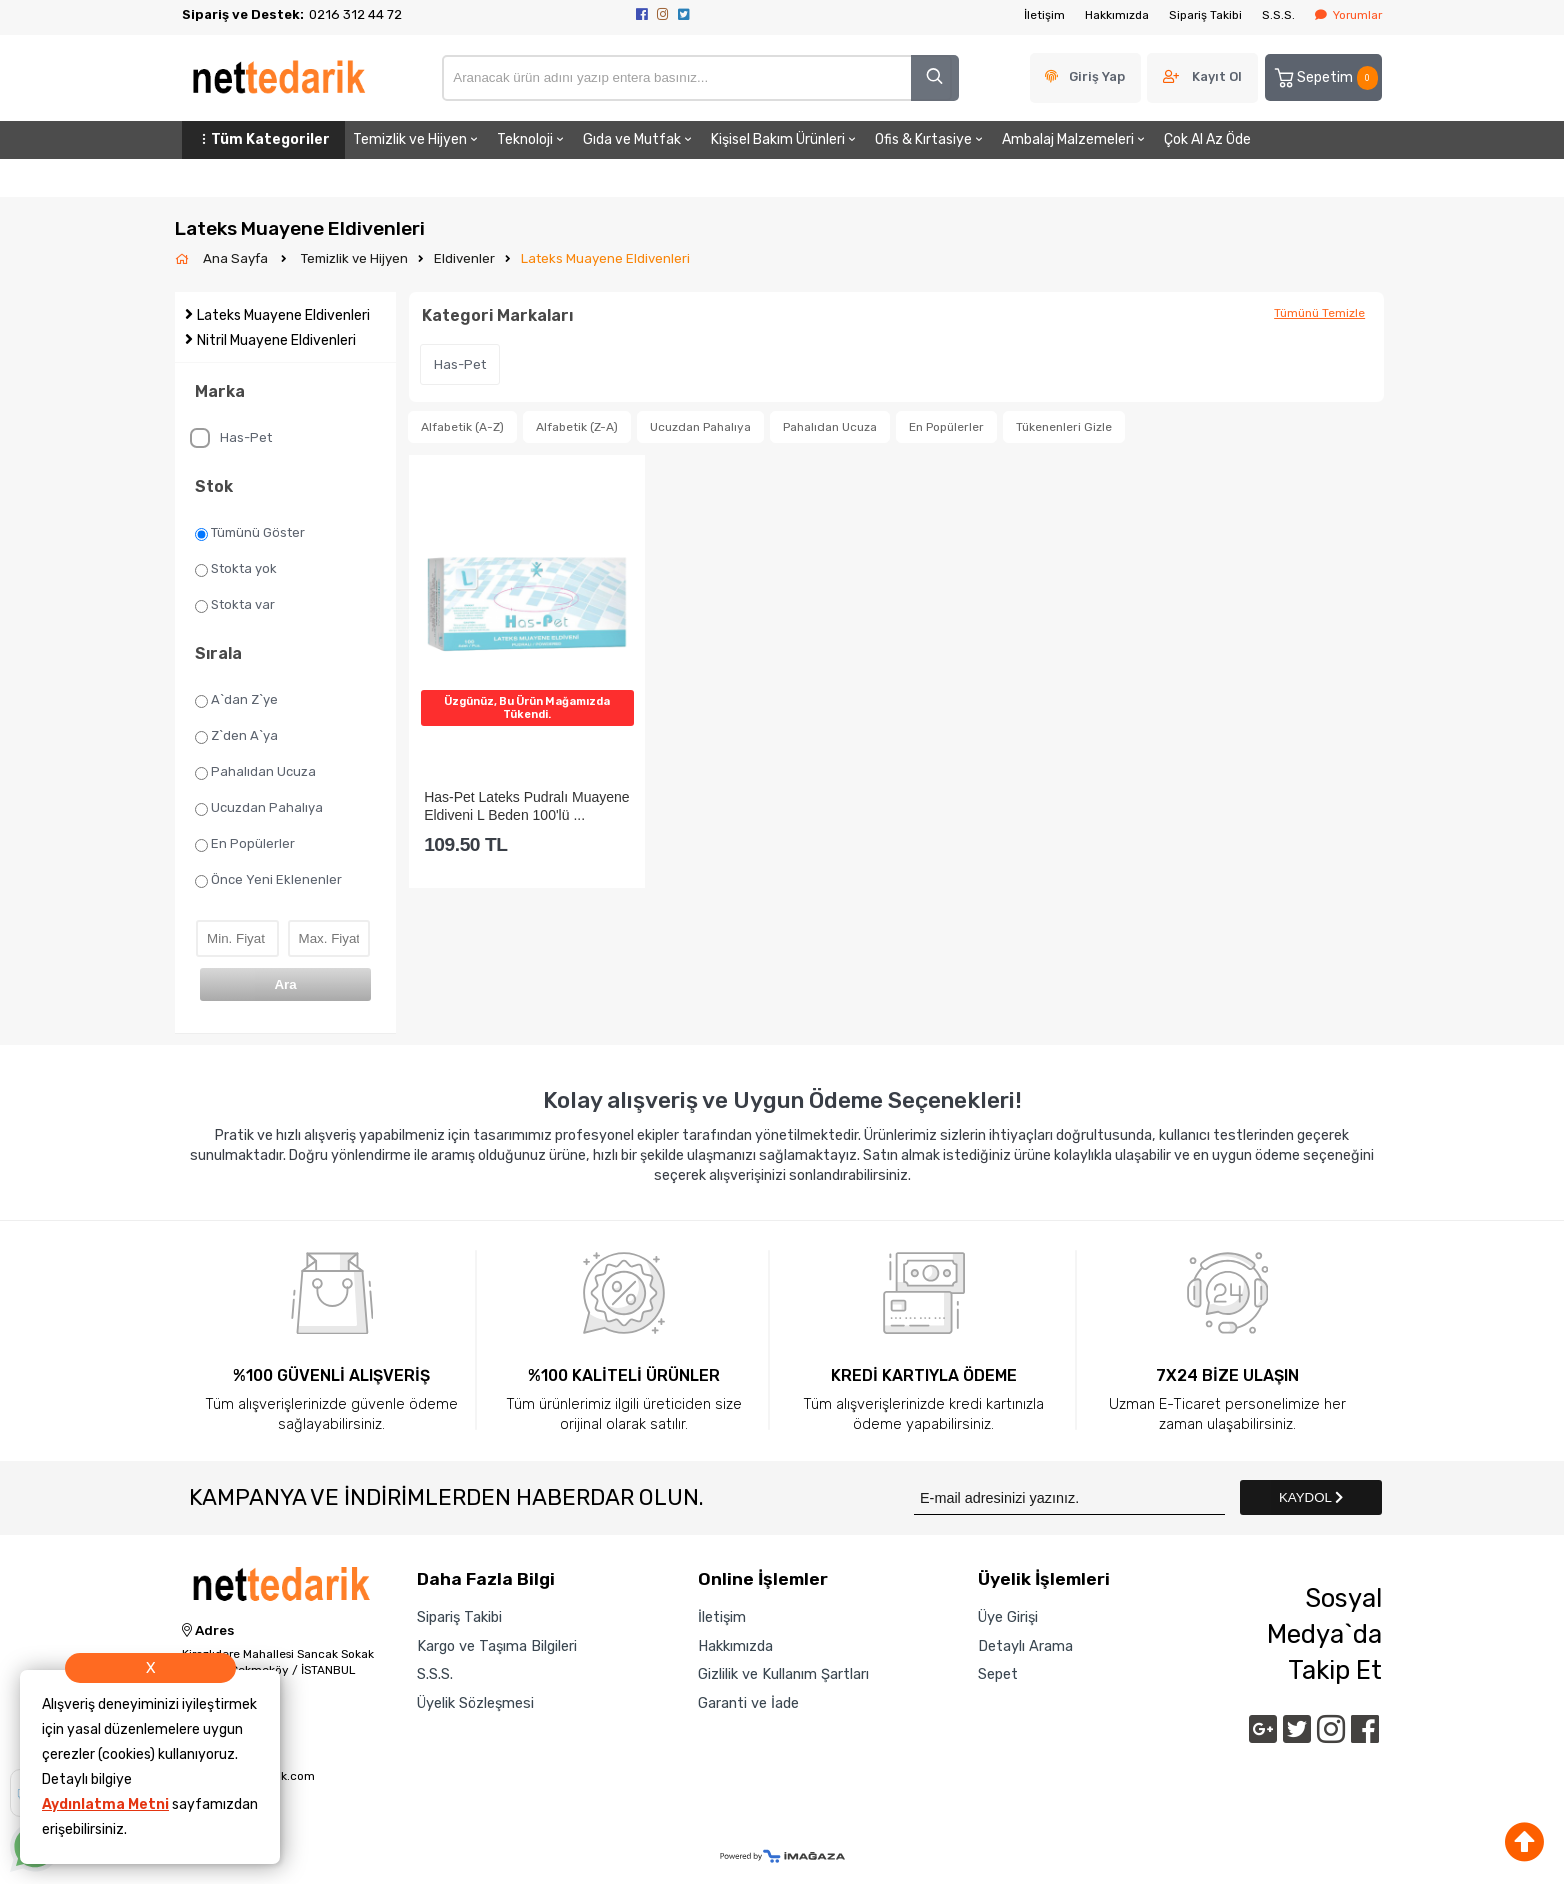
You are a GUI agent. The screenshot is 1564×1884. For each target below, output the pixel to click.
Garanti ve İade (748, 1703)
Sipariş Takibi (1205, 15)
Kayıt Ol (1217, 76)
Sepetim (1325, 78)
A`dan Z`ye (236, 700)
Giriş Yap (1097, 76)
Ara (285, 984)
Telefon (208, 1699)
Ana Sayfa (237, 258)
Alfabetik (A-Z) (462, 427)
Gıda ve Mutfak (639, 139)
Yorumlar (1348, 15)
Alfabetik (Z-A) (577, 427)
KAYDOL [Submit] (1311, 1497)
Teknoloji (532, 139)
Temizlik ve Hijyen (417, 139)
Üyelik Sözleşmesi (475, 1703)
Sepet (998, 1674)
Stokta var (235, 605)
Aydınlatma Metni (105, 1804)
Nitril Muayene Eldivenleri (276, 340)
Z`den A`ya (236, 736)
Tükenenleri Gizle (1064, 427)
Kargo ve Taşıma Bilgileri (497, 1646)
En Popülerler (245, 844)
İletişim (1044, 15)
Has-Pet (231, 438)
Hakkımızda (1117, 15)
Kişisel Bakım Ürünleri (785, 139)
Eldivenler (464, 258)
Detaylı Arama (1025, 1646)
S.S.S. (1278, 15)
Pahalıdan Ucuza (255, 772)
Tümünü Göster (250, 533)
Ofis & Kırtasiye (930, 139)
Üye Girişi (1008, 1617)
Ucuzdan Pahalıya (259, 808)
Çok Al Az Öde (1207, 139)
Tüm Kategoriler (263, 139)
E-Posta (209, 1752)
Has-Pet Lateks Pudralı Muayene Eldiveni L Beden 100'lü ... (526, 805)
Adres (208, 1631)
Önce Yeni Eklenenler (268, 880)
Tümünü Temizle (1319, 313)
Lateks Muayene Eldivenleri (605, 258)
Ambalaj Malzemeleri (1075, 139)
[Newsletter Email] (1069, 1497)
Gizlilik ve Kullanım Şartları (783, 1674)
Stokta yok (236, 569)
